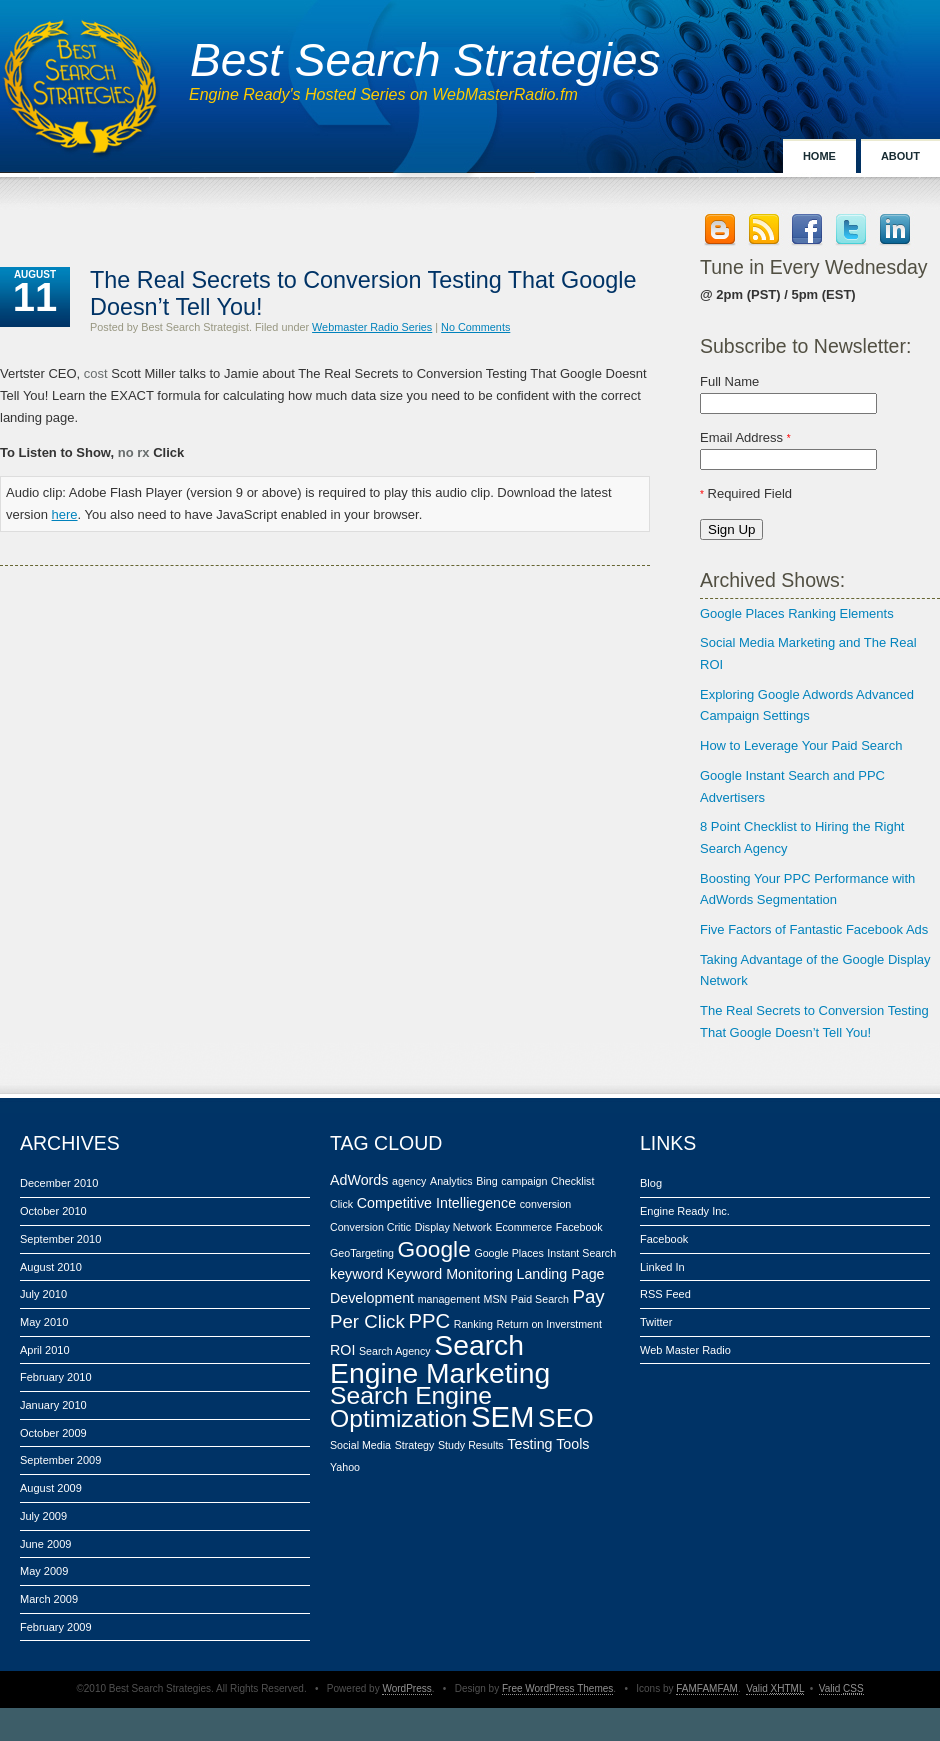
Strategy (415, 1445)
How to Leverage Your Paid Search (801, 745)
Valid (775, 1688)
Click (341, 1204)
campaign (524, 1181)
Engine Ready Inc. (685, 1211)
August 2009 (51, 1488)
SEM (503, 1416)
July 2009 (43, 1516)
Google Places (508, 1253)
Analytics (451, 1181)
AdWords (359, 1180)
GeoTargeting (362, 1253)
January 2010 (53, 1405)
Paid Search (540, 1299)
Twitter (656, 1322)
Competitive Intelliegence (436, 1203)
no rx (134, 452)
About (900, 156)
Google (434, 1249)
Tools (572, 1444)
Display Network (453, 1227)
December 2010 (59, 1183)
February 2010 (56, 1377)
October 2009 (53, 1433)
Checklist (572, 1181)
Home (819, 156)
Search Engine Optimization (411, 1407)
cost (96, 373)
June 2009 (45, 1544)
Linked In (662, 1267)
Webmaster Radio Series (372, 327)
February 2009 (56, 1627)
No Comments (475, 327)
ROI (342, 1350)
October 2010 (53, 1211)
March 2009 (49, 1599)
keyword (356, 1274)
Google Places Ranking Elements (797, 613)
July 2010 (43, 1294)
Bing (486, 1181)
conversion (546, 1204)
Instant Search (581, 1253)
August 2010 (51, 1267)
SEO (566, 1418)
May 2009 (44, 1571)
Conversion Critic (370, 1227)
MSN (496, 1299)
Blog (651, 1183)
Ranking (473, 1324)
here (65, 514)
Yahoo (345, 1467)
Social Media (360, 1445)
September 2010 (60, 1239)
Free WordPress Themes (557, 1688)
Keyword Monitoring (450, 1274)
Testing (529, 1444)
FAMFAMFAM (707, 1688)
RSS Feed (665, 1294)
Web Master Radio (685, 1350)
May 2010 (44, 1322)
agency (409, 1181)
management (449, 1299)
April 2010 (45, 1350)
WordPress (406, 1688)
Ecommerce (523, 1227)
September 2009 (60, 1460)
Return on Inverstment (548, 1324)
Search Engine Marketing (440, 1359)
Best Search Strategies (425, 60)
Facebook (579, 1227)
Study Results (471, 1445)
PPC (429, 1321)
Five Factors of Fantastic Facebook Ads (814, 929)
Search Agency (395, 1351)
